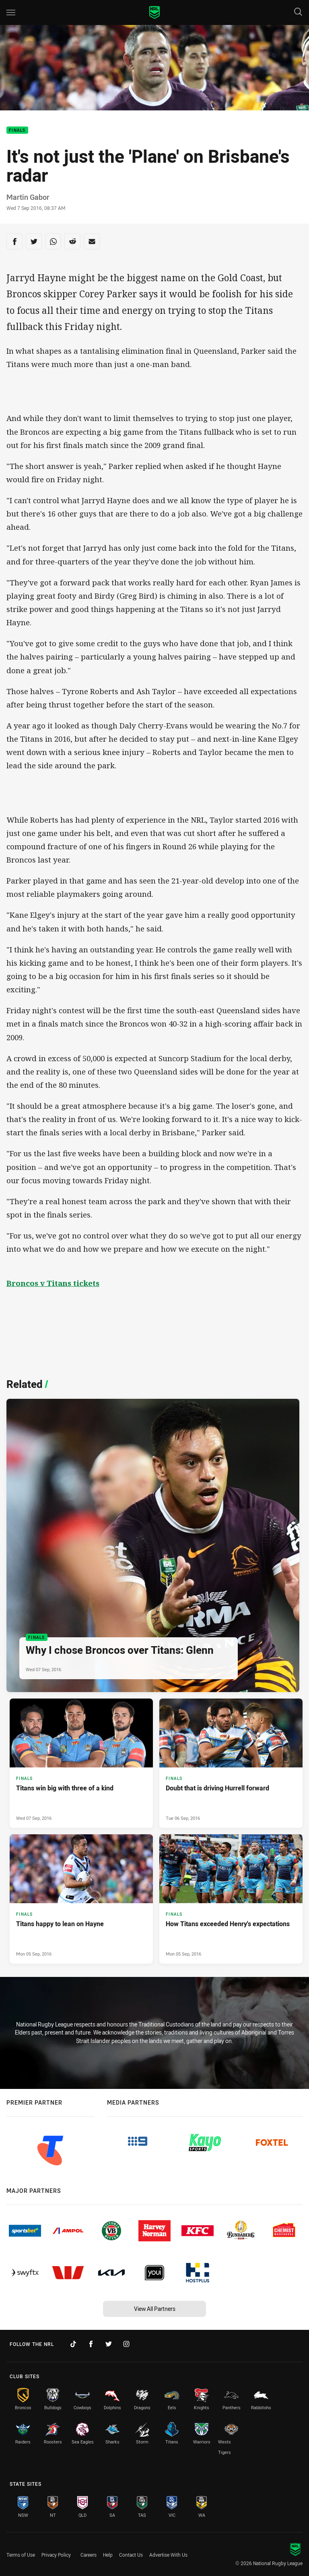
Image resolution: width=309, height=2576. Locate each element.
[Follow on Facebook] (91, 2344)
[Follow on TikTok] (73, 2344)
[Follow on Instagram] (126, 2344)
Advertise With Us (168, 2554)
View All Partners (154, 2309)
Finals (17, 130)
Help (108, 2554)
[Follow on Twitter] (108, 2344)
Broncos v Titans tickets (52, 1283)
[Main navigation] (10, 12)
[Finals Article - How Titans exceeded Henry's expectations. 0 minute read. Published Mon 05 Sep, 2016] (231, 1899)
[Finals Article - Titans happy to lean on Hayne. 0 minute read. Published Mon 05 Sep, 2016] (81, 1899)
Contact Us (131, 2554)
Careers (88, 2554)
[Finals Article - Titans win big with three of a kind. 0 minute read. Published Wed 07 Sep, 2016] (81, 1763)
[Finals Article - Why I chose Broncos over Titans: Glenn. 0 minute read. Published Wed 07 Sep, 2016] (152, 1545)
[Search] (298, 12)
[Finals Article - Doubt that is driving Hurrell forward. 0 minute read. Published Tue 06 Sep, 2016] (231, 1763)
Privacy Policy (56, 2554)
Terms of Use (20, 2554)
